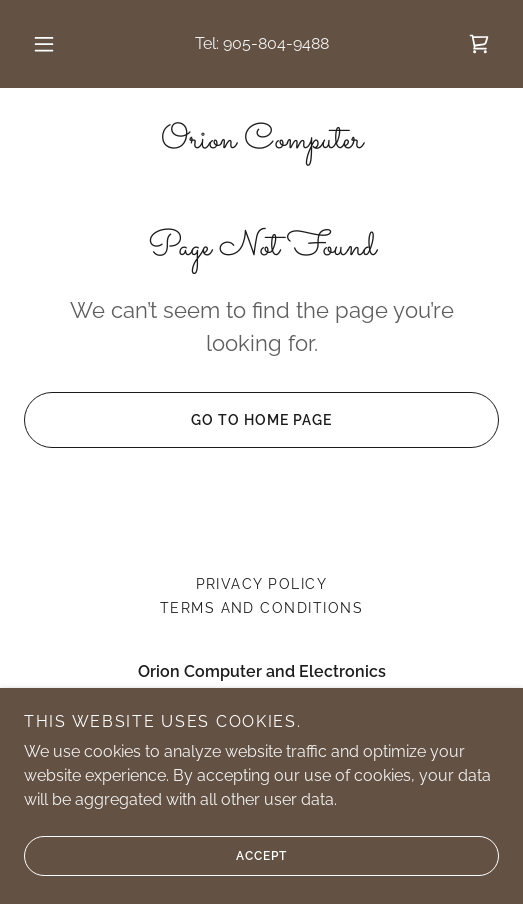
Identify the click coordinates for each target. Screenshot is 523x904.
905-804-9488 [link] (276, 43)
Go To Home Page (178, 420)
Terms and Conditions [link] (262, 608)
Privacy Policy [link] (262, 584)
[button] (45, 44)
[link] (479, 44)
